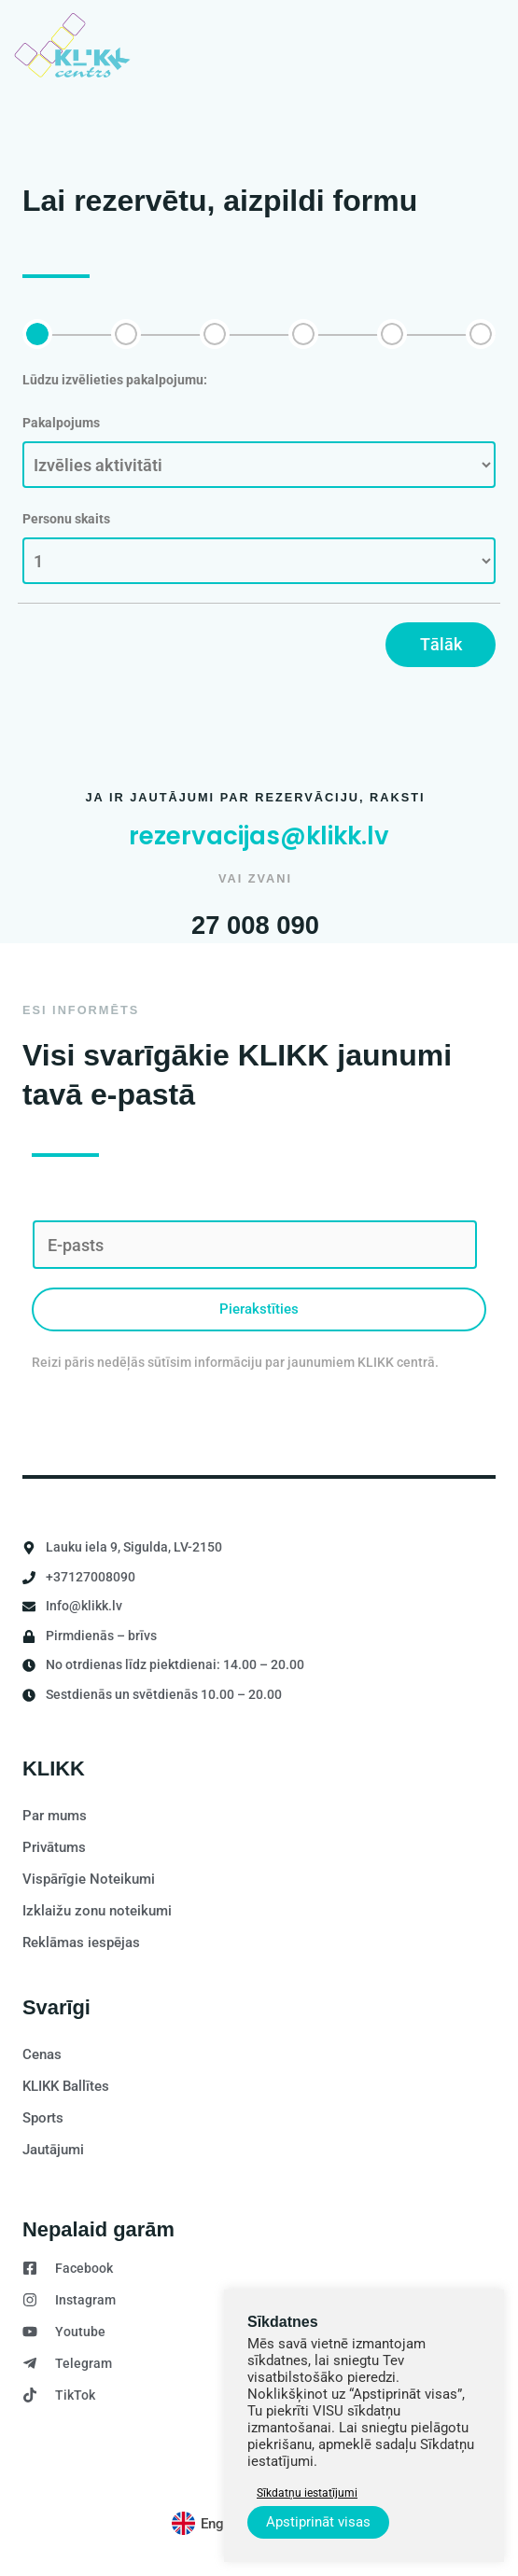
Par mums (54, 1815)
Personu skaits (66, 518)
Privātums (54, 1847)
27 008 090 (254, 923)
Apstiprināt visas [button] (318, 2521)
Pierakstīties (259, 1309)
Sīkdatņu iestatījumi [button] (307, 2492)
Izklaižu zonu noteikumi (97, 1910)
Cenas (42, 2054)
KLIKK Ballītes (65, 2086)
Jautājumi (53, 2149)
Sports (42, 2118)
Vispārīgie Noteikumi (88, 1879)
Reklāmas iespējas (81, 1942)
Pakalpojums (61, 422)
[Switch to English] (209, 2524)
